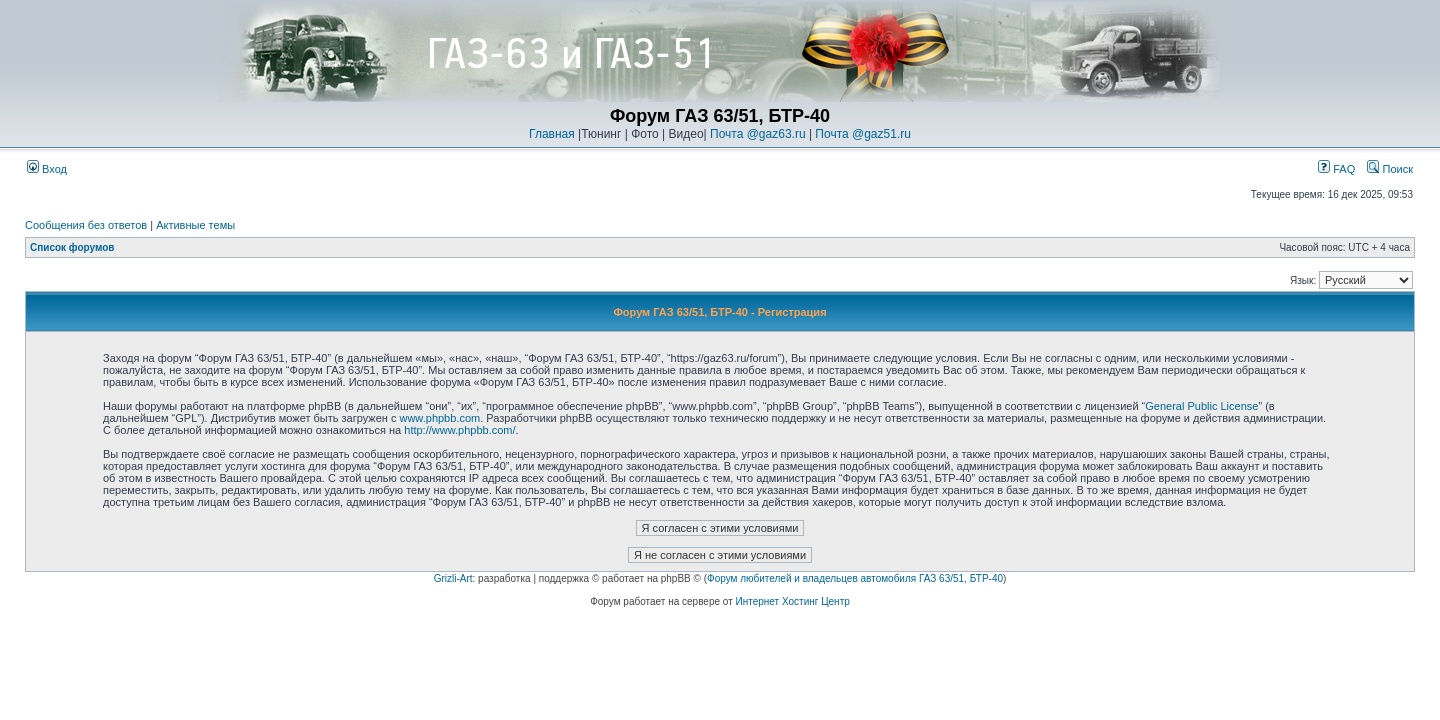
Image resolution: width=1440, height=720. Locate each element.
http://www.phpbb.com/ (459, 430)
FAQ (1336, 169)
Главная (552, 134)
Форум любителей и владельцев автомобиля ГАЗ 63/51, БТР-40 (855, 578)
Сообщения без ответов (86, 225)
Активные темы (195, 225)
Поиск (1390, 169)
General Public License (1201, 406)
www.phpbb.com (439, 418)
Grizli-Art (453, 578)
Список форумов (72, 247)
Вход (47, 169)
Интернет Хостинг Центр (793, 601)
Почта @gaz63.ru (758, 134)
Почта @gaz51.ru (863, 134)
